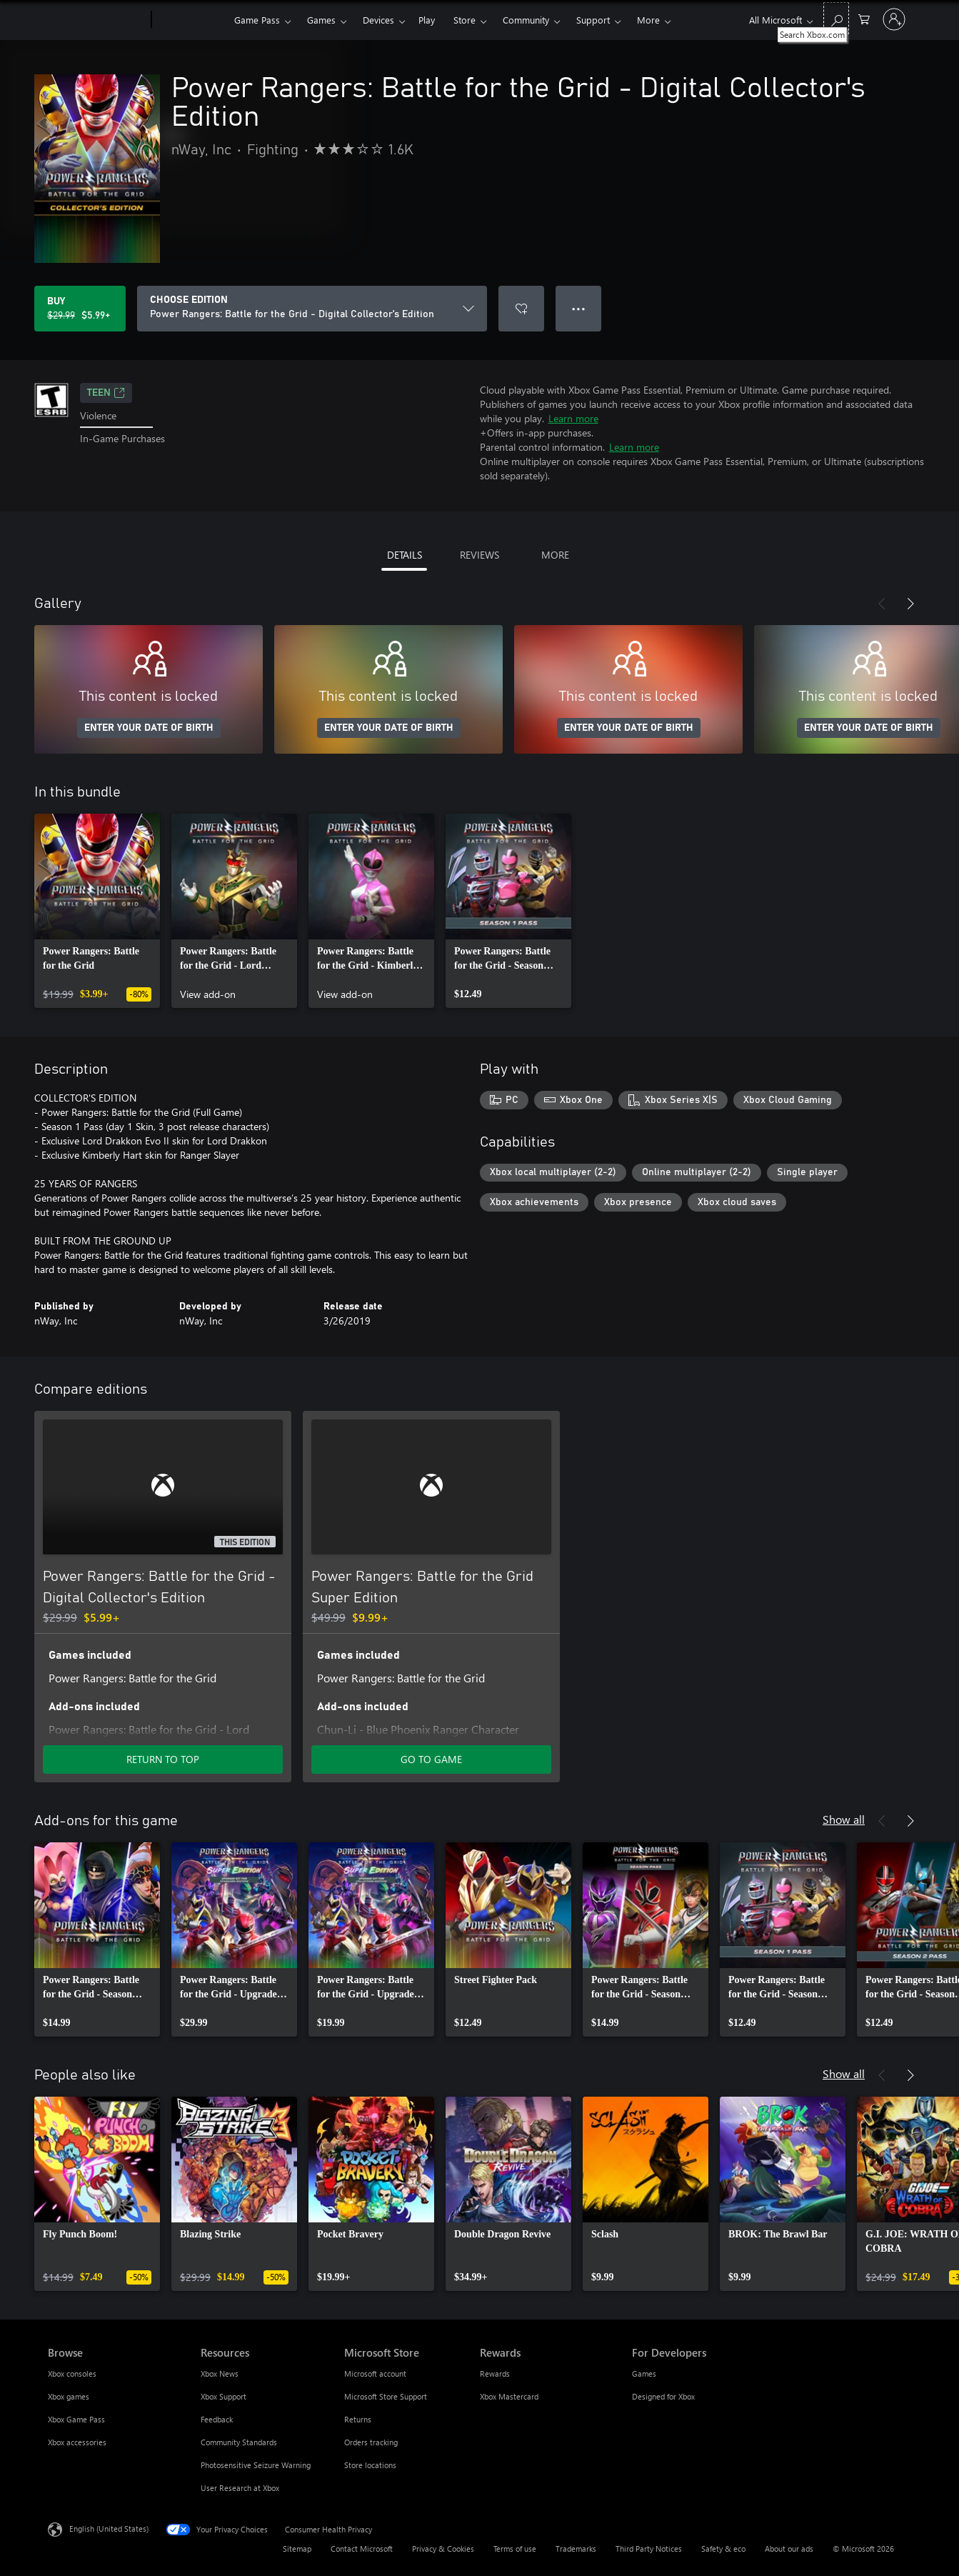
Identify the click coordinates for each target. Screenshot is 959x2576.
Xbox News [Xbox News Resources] (220, 2373)
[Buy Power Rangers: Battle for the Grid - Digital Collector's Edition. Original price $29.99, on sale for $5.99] (80, 308)
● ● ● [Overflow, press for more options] (579, 308)
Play (426, 20)
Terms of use (514, 2548)
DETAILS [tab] (404, 554)
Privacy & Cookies (443, 2548)
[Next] (910, 604)
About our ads (789, 2548)
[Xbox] (191, 20)
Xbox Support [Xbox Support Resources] (223, 2396)
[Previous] (882, 604)
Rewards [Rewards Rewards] (495, 2373)
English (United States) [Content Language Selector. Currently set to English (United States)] (109, 2528)
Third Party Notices (649, 2548)
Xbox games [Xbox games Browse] (68, 2396)
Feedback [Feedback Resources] (217, 2419)
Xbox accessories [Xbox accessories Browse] (77, 2442)
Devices (378, 20)
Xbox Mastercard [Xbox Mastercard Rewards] (509, 2396)
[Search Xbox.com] (836, 18)
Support (593, 20)
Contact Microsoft (362, 2548)
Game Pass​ (257, 20)
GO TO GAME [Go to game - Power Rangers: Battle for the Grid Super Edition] (431, 1759)
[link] (97, 911)
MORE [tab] (555, 554)
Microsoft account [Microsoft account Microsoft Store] (375, 2373)
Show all (844, 1819)
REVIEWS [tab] (479, 554)
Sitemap (297, 2548)
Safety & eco (723, 2548)
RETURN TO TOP (162, 1759)
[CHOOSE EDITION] (312, 308)
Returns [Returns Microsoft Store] (357, 2419)
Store (464, 20)
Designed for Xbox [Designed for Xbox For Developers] (663, 2396)
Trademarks (576, 2548)
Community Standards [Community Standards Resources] (239, 2442)
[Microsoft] (97, 20)
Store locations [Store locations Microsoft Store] (370, 2465)
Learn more (573, 418)
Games (321, 20)
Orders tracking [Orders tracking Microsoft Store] (371, 2442)
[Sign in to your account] (894, 19)
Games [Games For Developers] (644, 2373)
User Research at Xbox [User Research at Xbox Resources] (240, 2487)
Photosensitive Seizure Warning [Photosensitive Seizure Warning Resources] (256, 2465)
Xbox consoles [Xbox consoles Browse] (72, 2373)
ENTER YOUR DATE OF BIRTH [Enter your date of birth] (149, 728)
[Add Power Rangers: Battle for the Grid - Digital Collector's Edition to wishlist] (521, 308)
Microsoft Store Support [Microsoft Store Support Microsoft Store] (385, 2396)
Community (526, 20)
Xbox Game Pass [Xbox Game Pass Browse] (76, 2419)
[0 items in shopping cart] (864, 18)
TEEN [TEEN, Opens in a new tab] (106, 393)
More (648, 20)
